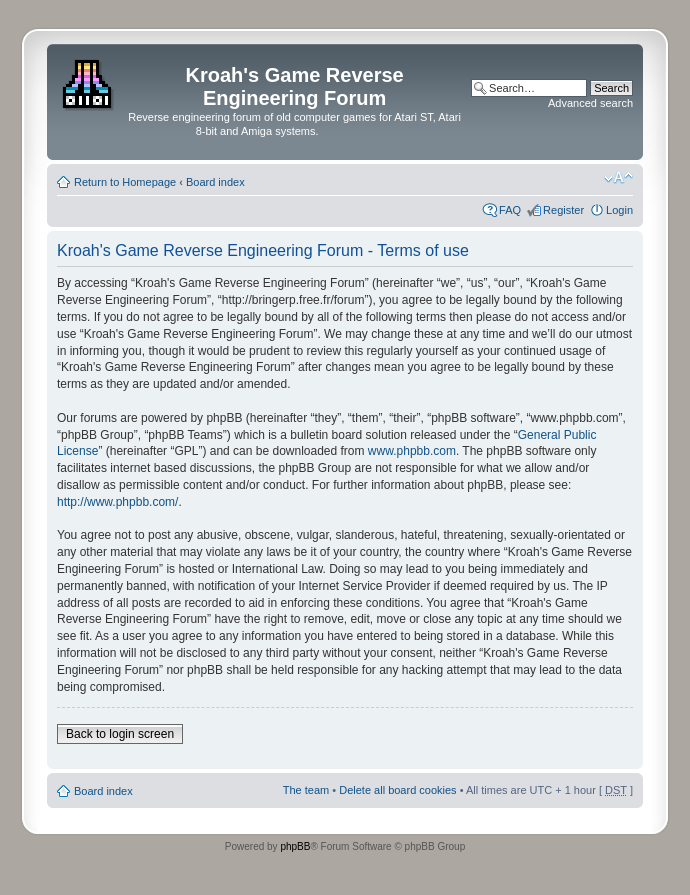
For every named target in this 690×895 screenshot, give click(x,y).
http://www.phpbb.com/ (117, 502)
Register (563, 210)
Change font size (618, 178)
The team (306, 790)
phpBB (295, 846)
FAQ (510, 210)
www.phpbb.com (412, 451)
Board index (215, 182)
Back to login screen (120, 734)
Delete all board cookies (397, 790)
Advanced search (590, 103)
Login (619, 210)
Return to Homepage (125, 182)
